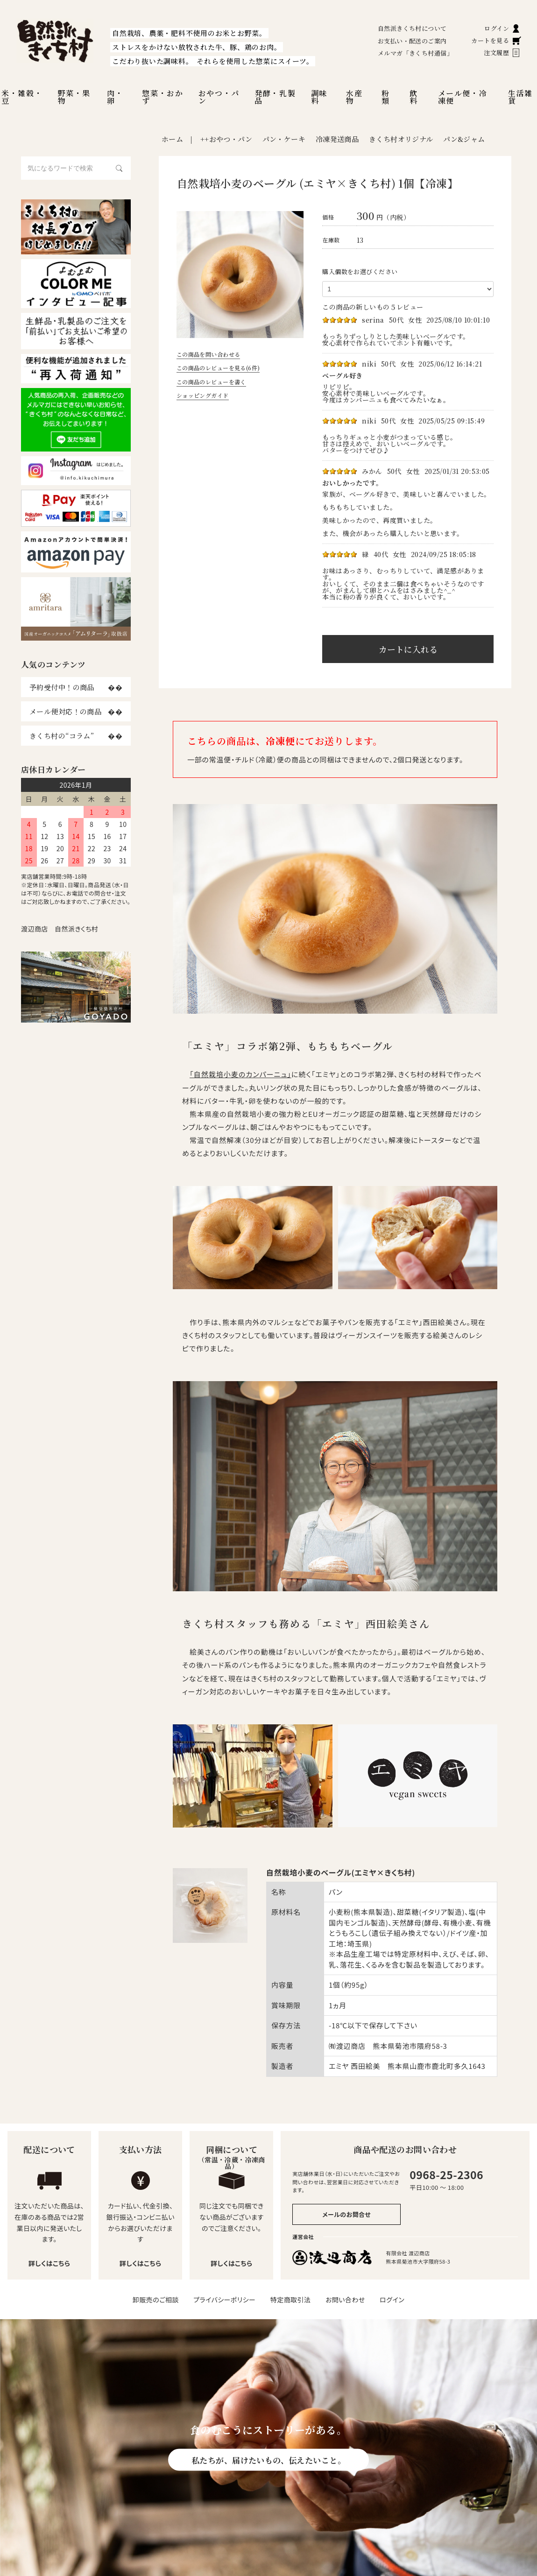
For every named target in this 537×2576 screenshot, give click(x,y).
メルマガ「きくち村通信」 (415, 53)
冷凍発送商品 (337, 139)
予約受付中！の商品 (61, 687)
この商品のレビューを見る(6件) (218, 368)
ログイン (502, 28)
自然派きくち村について (412, 28)
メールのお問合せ (346, 2214)
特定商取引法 (290, 2299)
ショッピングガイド (203, 395)
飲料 (414, 97)
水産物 (354, 97)
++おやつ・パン (226, 139)
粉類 (386, 97)
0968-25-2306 (446, 2174)
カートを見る (496, 40)
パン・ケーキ (284, 139)
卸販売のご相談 (156, 2299)
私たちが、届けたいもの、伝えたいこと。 (268, 2460)
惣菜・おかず (162, 97)
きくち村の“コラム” (61, 736)
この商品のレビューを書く (211, 382)
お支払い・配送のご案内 (412, 40)
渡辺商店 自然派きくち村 (59, 928)
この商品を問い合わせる (208, 354)
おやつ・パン (219, 97)
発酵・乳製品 (275, 97)
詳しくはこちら (49, 2263)
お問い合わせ (345, 2299)
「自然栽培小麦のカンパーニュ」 (240, 1074)
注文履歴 (502, 52)
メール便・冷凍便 (463, 97)
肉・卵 (115, 97)
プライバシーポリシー (224, 2299)
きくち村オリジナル (401, 139)
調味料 (319, 97)
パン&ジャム (464, 139)
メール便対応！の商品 (65, 711)
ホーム (172, 139)
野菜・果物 (74, 97)
